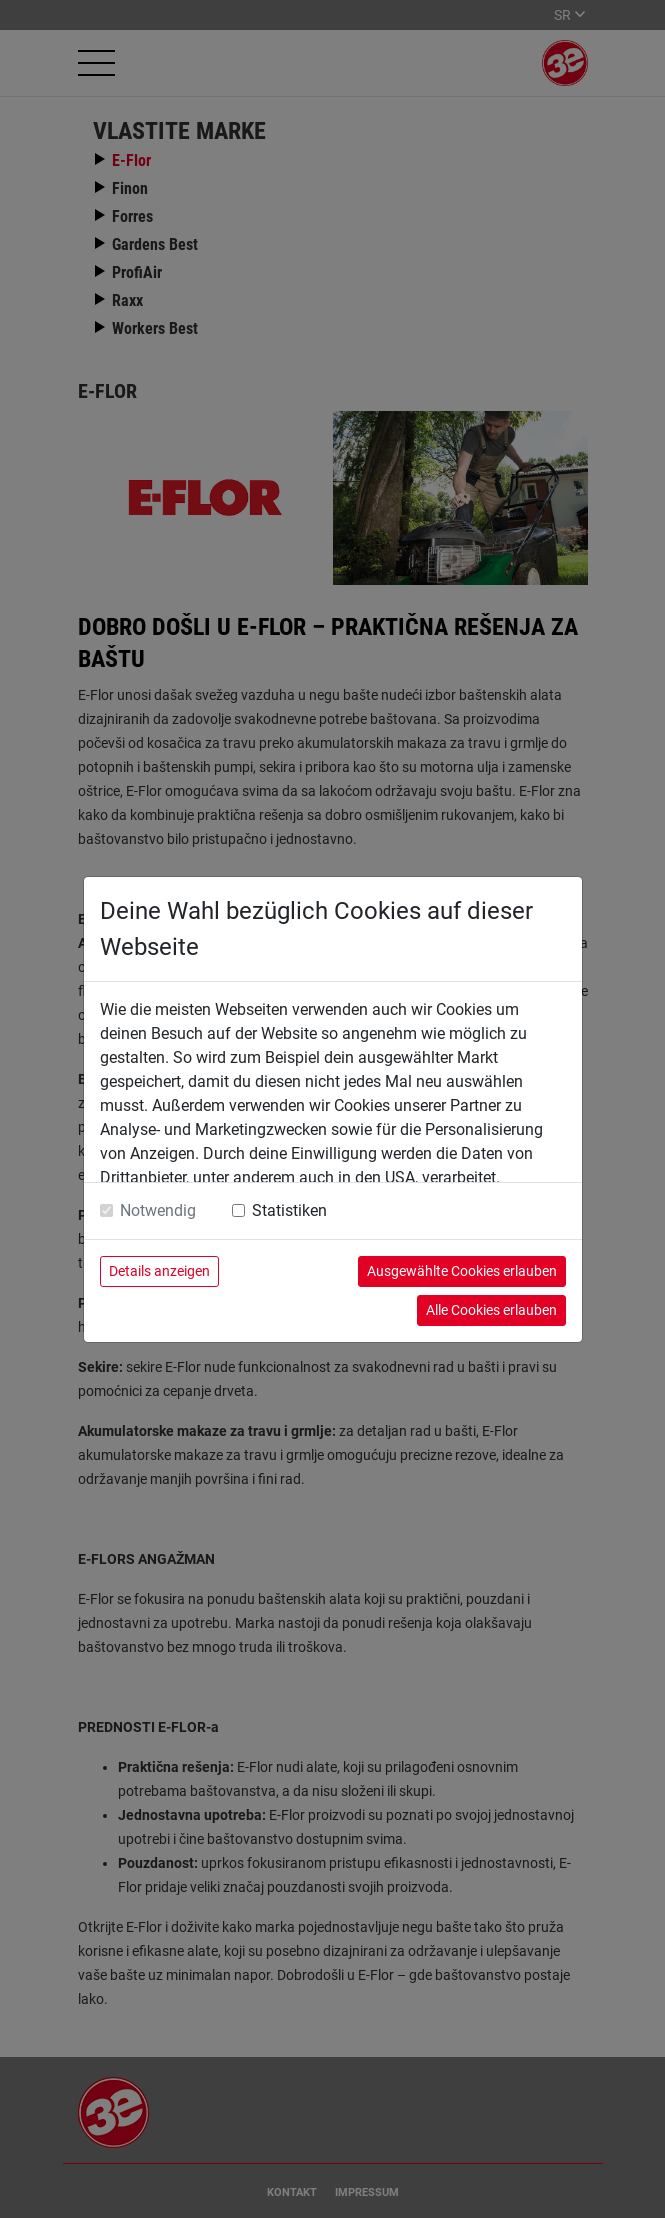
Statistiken (289, 1210)
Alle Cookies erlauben (491, 1310)
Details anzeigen (159, 1271)
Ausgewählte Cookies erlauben (462, 1271)
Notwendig (158, 1210)
